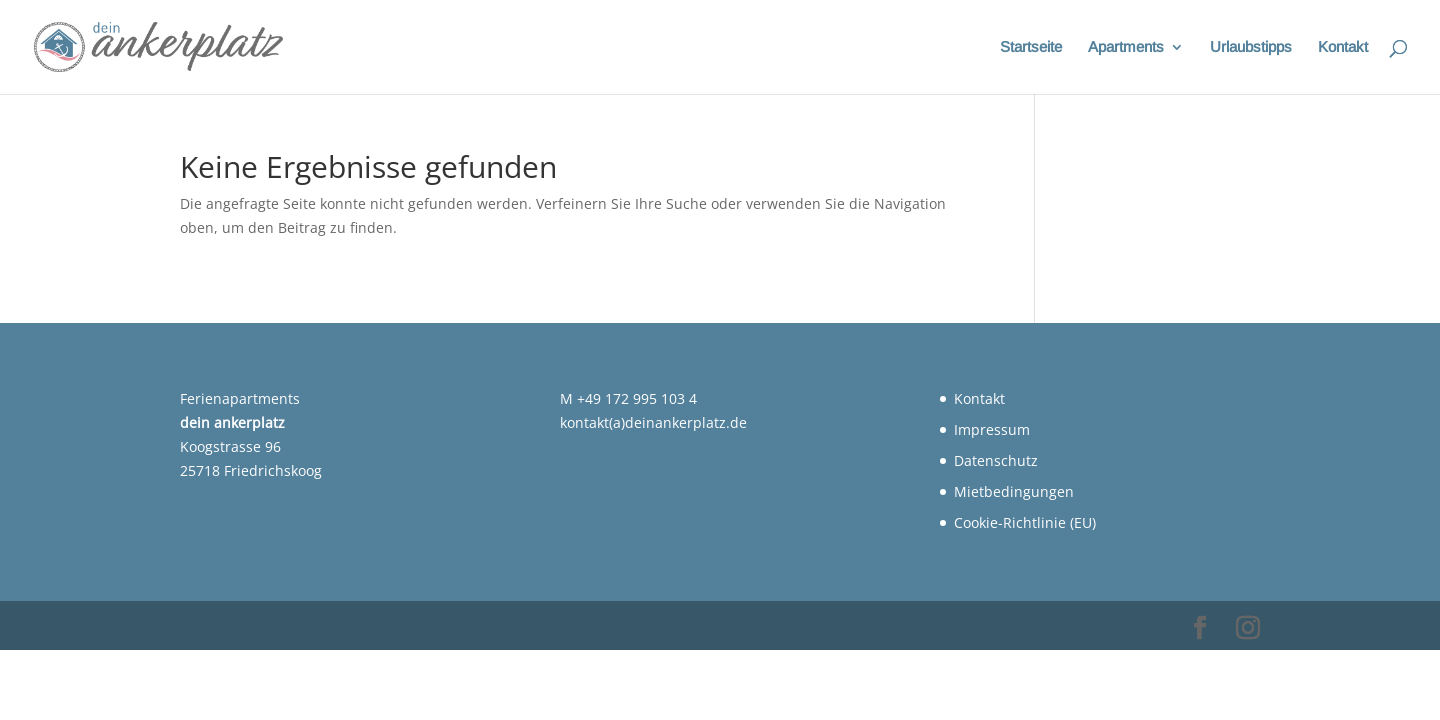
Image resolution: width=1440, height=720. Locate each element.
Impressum (992, 429)
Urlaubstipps (1251, 47)
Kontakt (1343, 47)
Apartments (1126, 47)
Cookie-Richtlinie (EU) (1025, 522)
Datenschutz (996, 460)
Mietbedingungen (1014, 491)
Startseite (1031, 47)
